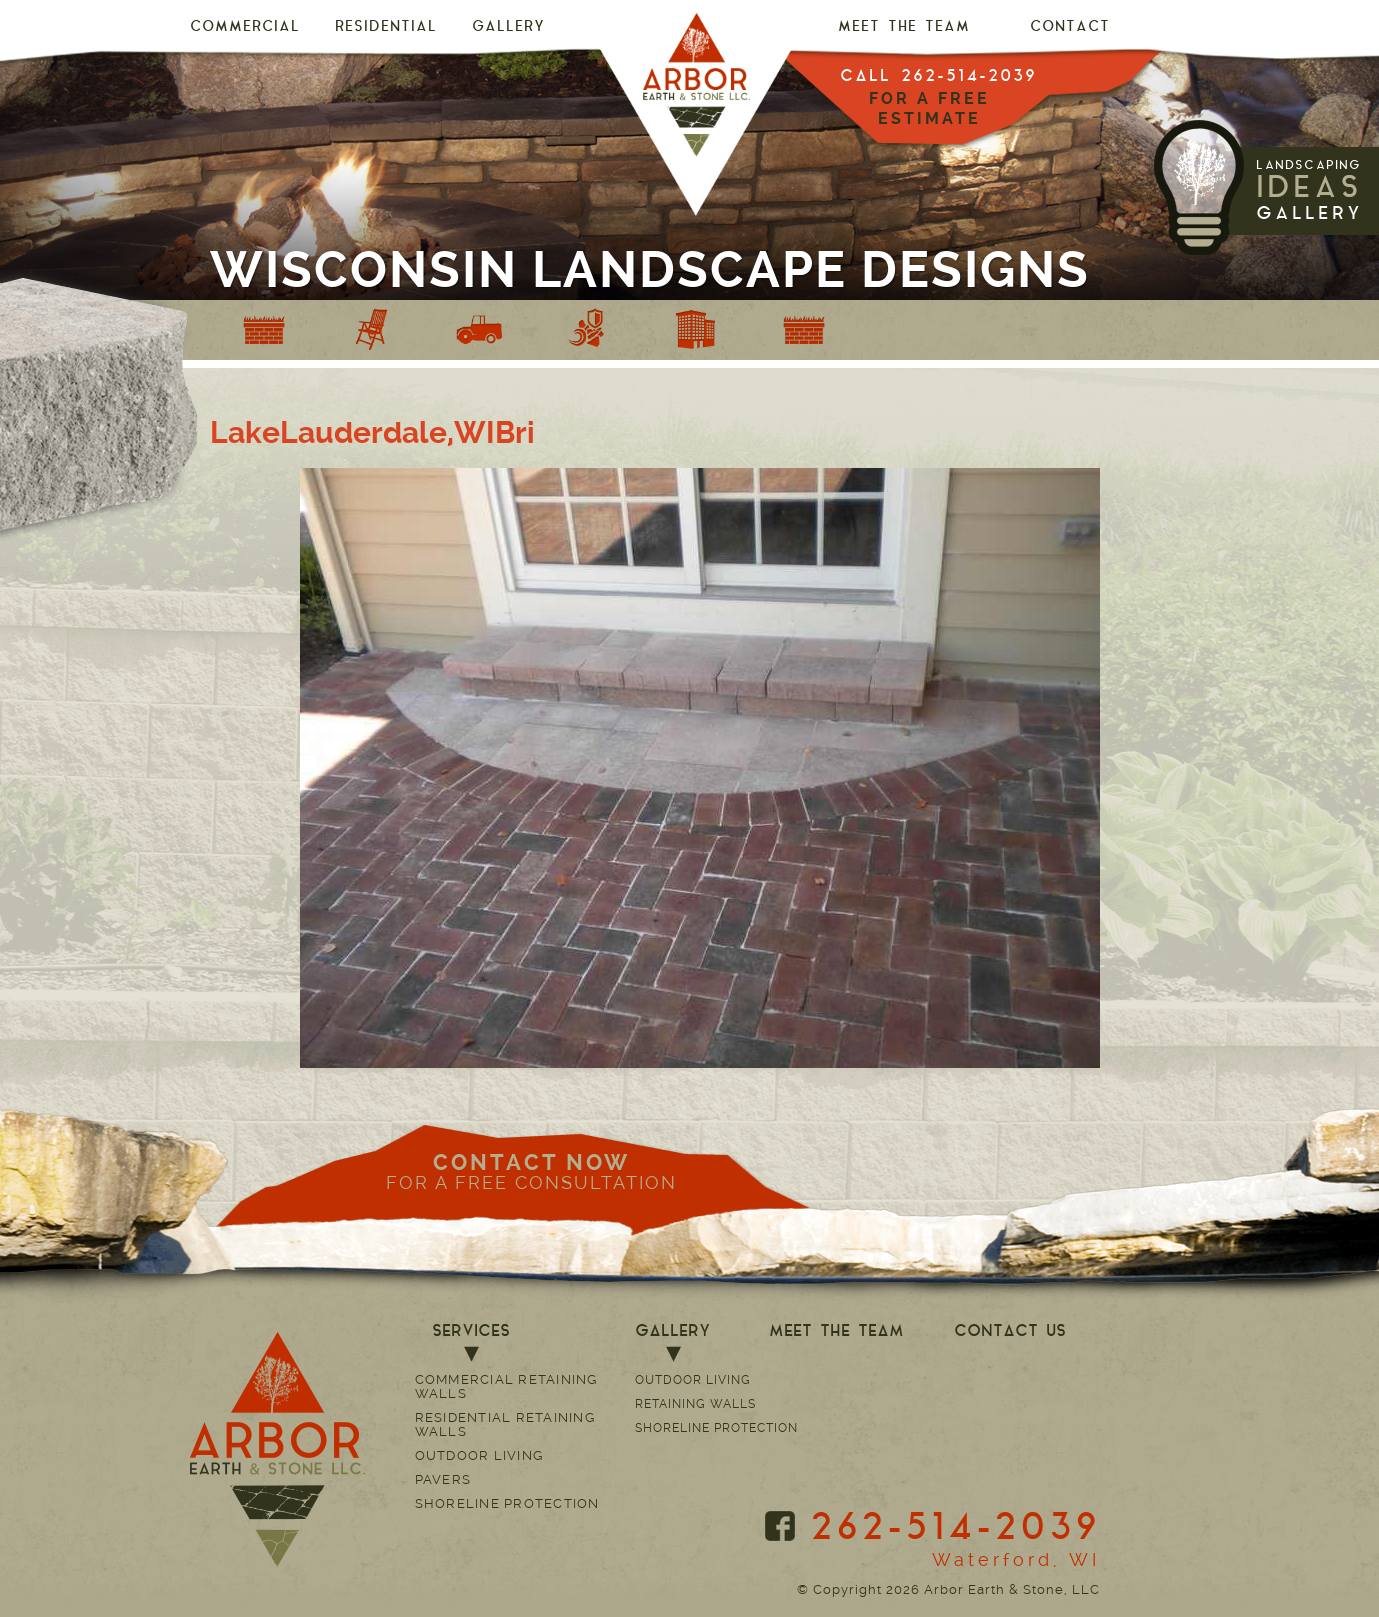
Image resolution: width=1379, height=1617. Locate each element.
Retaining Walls (695, 1404)
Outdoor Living (479, 1455)
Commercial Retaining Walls (506, 1386)
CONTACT (1070, 27)
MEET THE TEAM (904, 27)
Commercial (245, 27)
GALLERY (508, 27)
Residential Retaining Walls (505, 1424)
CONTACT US (1010, 1332)
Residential (386, 27)
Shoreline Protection (507, 1503)
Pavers (443, 1479)
